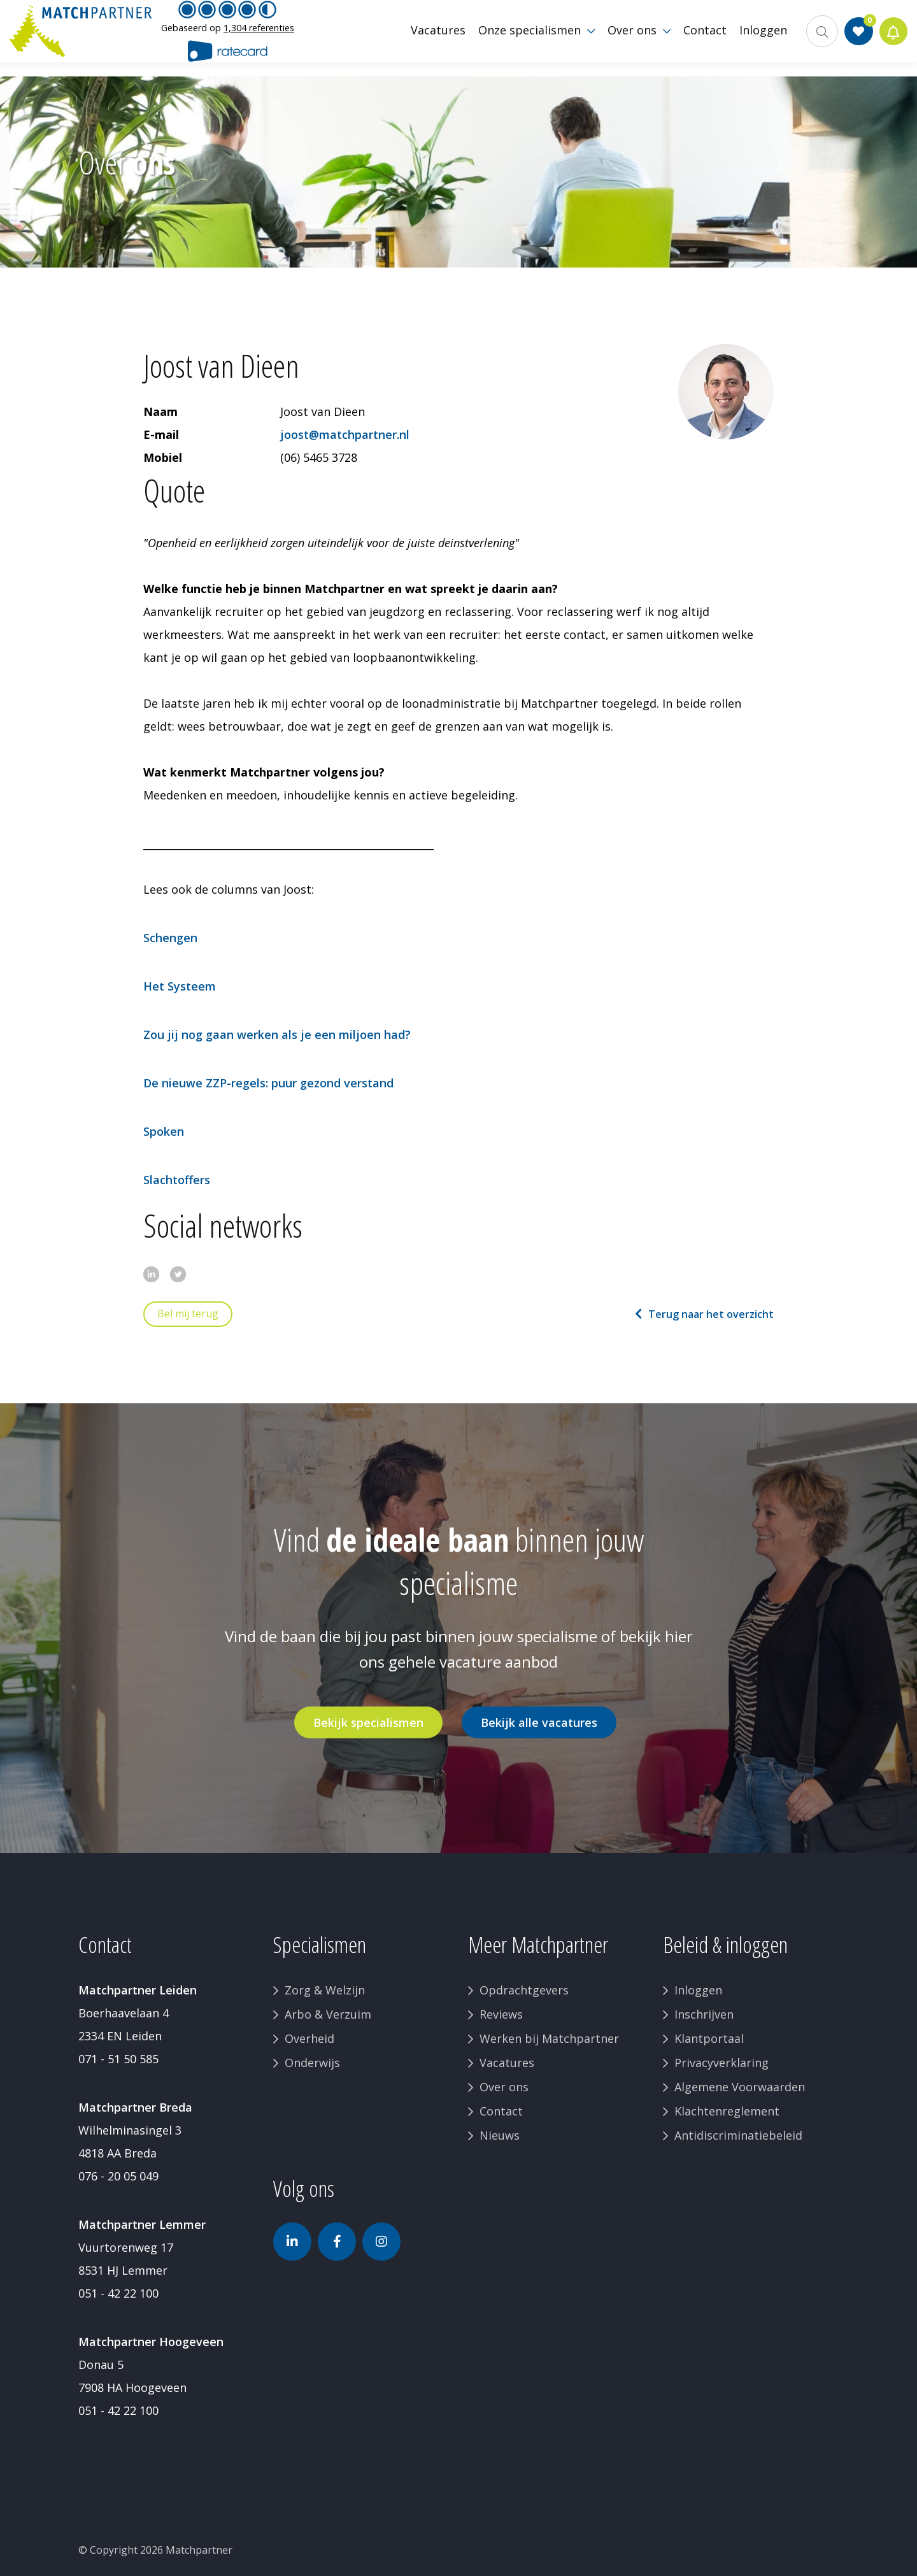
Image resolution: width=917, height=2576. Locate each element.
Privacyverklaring (721, 2062)
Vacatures (507, 2062)
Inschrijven (704, 2014)
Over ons (504, 2086)
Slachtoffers (176, 1179)
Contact (501, 2111)
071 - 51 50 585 (118, 2058)
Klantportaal (709, 2038)
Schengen (170, 937)
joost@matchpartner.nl (344, 434)
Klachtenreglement (726, 2111)
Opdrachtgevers (524, 1990)
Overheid (309, 2038)
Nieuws (500, 2135)
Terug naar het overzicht (711, 1314)
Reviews (501, 2014)
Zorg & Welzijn (325, 1990)
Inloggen (698, 1990)
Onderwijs (312, 2062)
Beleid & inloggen (725, 1944)
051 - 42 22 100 (118, 2293)
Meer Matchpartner (538, 1944)
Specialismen (319, 1944)
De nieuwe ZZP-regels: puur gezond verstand (268, 1083)
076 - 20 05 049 (118, 2176)
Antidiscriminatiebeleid (738, 2135)
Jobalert (892, 38)
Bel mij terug (187, 1313)
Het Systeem (179, 986)
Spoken (163, 1131)
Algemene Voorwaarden (739, 2086)
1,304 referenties (259, 35)
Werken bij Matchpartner (549, 2038)
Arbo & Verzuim (328, 2014)
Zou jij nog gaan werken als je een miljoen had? (277, 1034)
